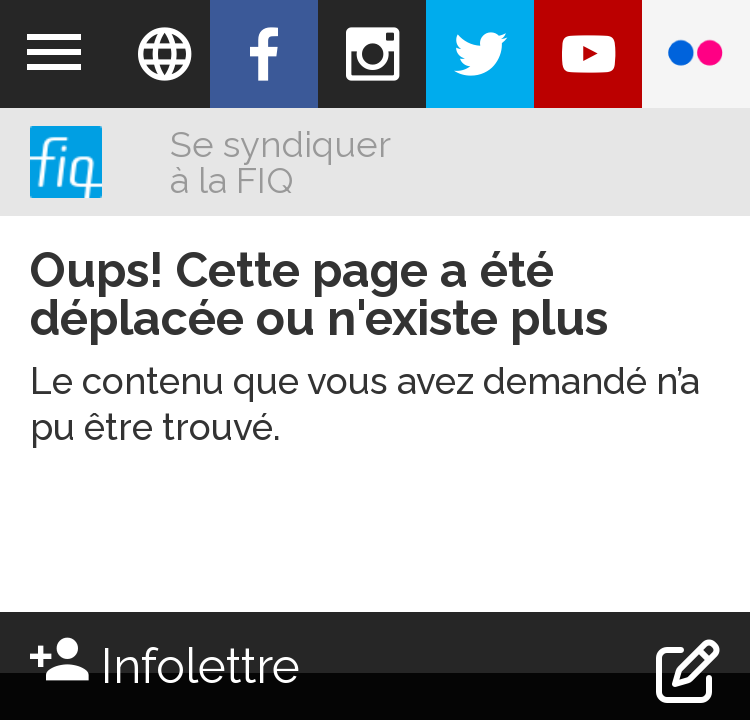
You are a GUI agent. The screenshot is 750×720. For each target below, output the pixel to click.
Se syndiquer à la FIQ (280, 162)
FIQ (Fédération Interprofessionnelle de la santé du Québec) (66, 162)
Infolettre (165, 660)
